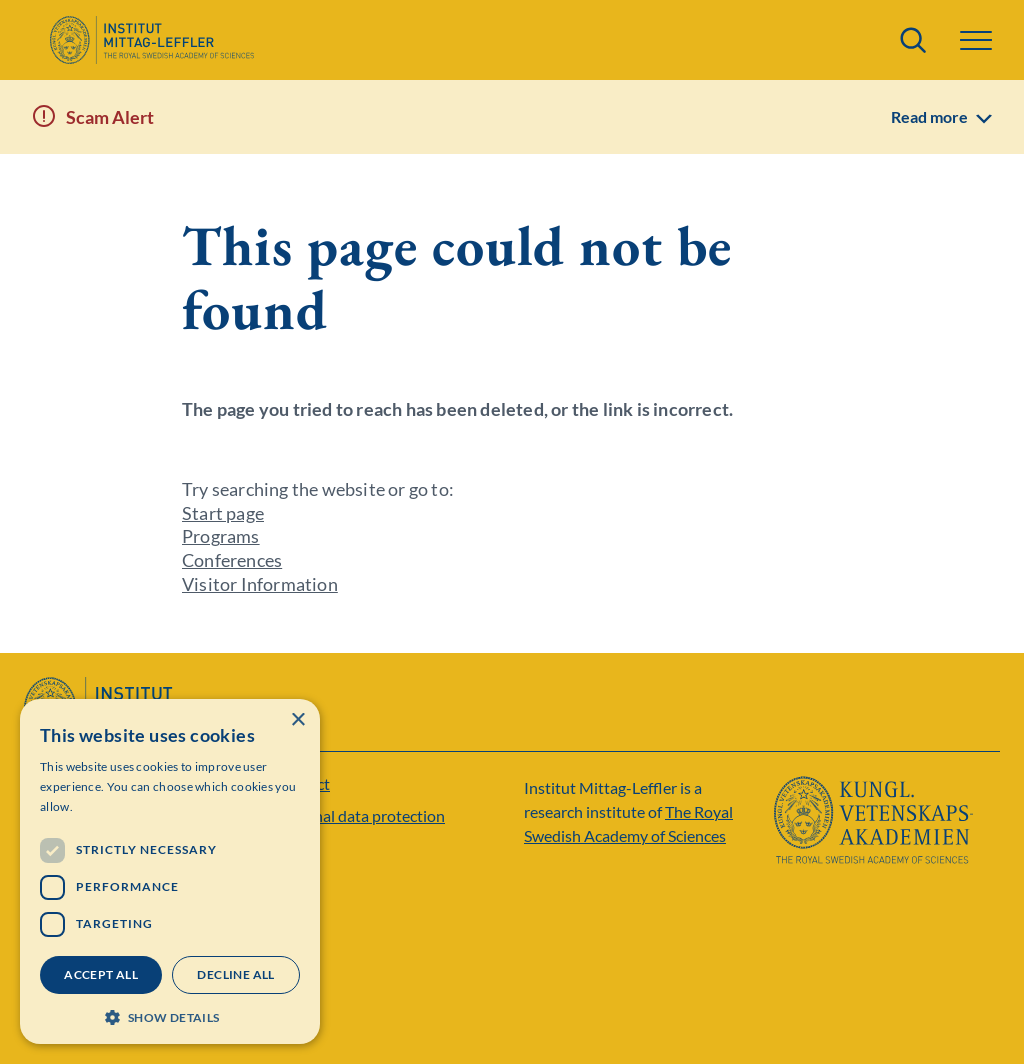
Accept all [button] (101, 974)
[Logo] (151, 40)
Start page (223, 513)
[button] (976, 40)
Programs (221, 536)
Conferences (232, 560)
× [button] (297, 720)
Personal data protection (359, 815)
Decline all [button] (235, 974)
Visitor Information (260, 584)
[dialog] (170, 871)
